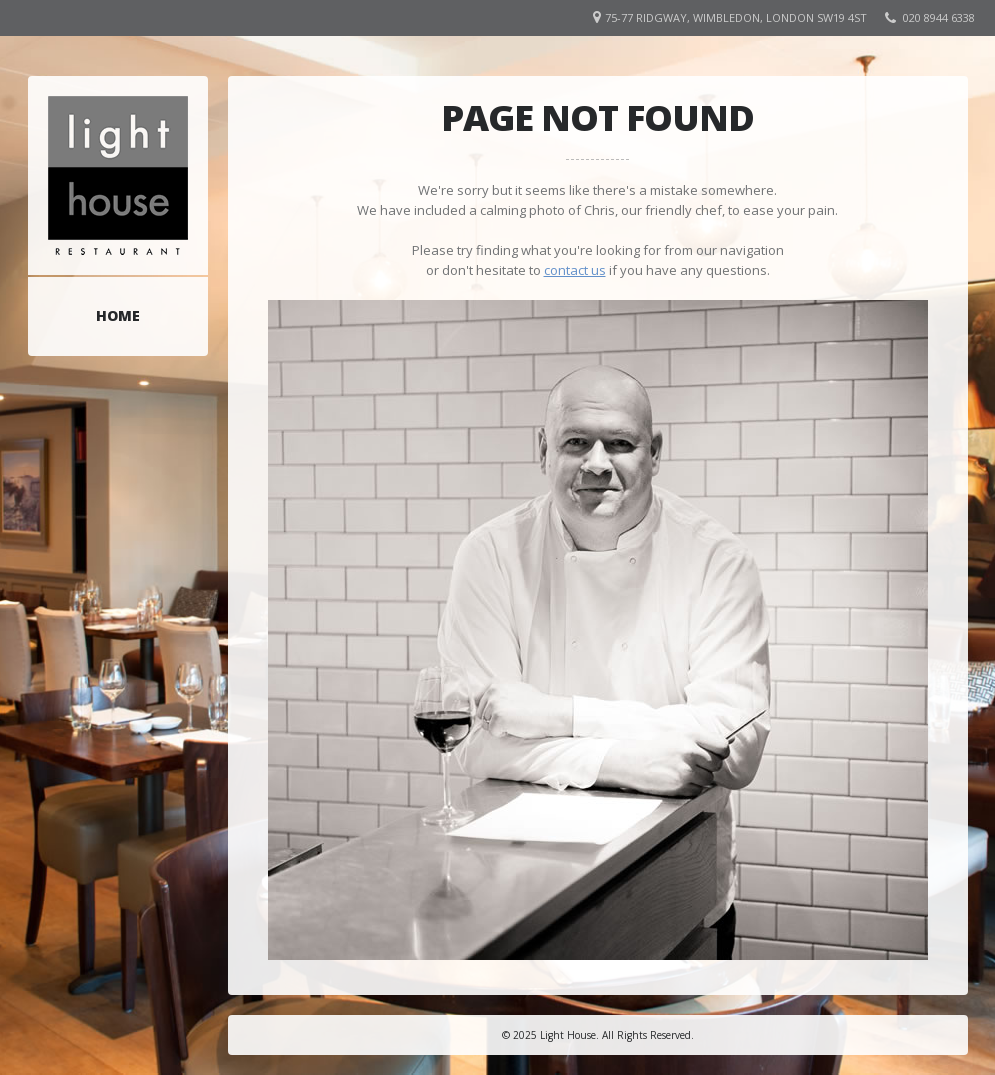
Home (118, 315)
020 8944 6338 (939, 17)
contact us (575, 270)
